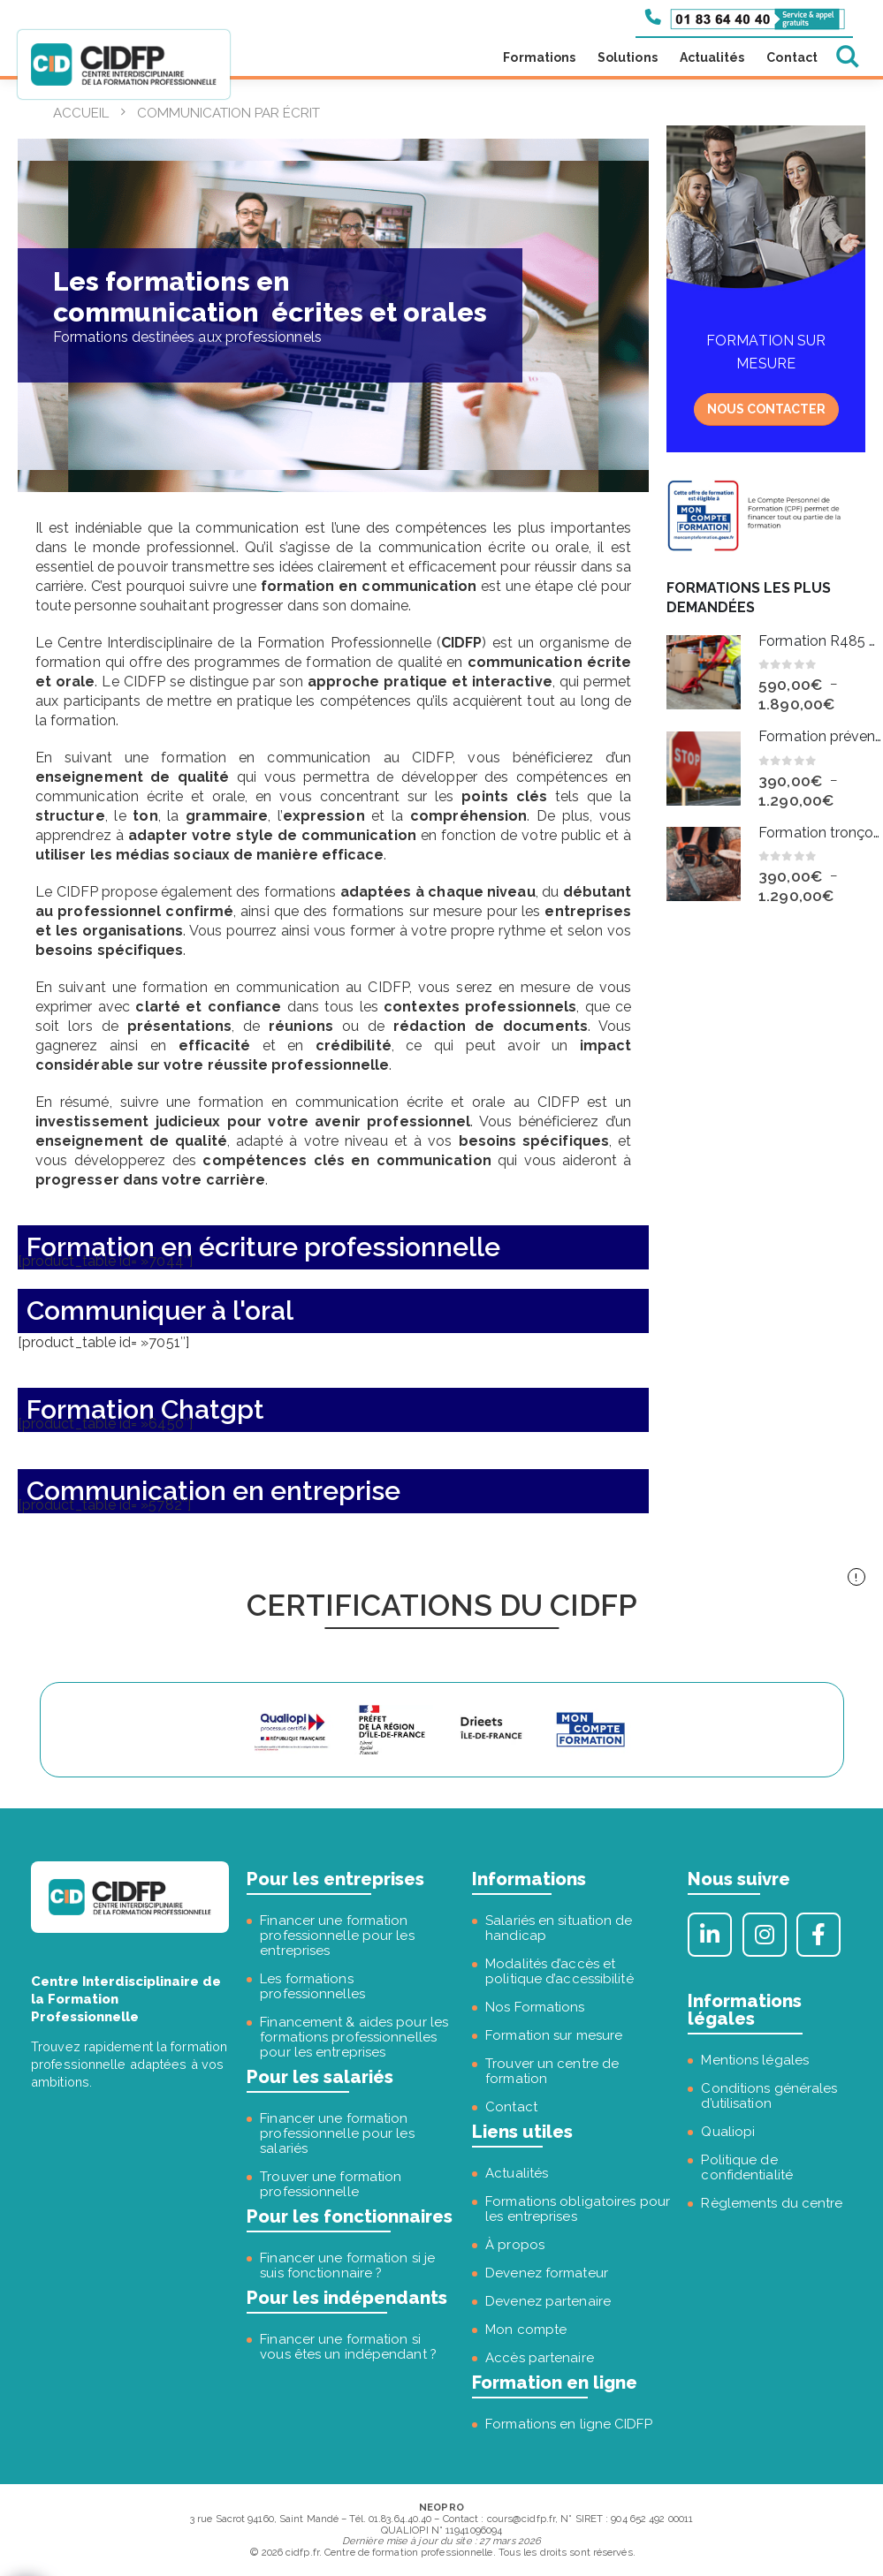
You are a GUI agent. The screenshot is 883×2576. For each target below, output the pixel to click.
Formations (539, 57)
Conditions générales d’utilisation (769, 2095)
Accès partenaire (539, 2358)
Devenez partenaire (548, 2301)
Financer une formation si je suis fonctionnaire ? (347, 2265)
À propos (514, 2245)
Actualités (712, 57)
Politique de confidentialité (747, 2167)
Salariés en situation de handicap (558, 1928)
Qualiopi (728, 2132)
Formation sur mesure (553, 2035)
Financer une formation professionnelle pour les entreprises (337, 1936)
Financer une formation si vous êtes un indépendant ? (348, 2346)
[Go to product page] (703, 672)
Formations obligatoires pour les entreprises (577, 2208)
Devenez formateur (546, 2273)
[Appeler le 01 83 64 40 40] (745, 18)
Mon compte (526, 2329)
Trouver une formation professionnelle (330, 2184)
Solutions (628, 57)
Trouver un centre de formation (552, 2071)
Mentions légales (755, 2060)
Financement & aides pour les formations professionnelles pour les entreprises (354, 2037)
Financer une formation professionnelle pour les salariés (337, 2133)
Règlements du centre (771, 2203)
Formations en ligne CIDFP (568, 2424)
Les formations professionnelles (312, 1986)
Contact (792, 57)
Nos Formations (534, 2007)
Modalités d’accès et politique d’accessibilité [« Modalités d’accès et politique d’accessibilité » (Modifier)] (559, 1971)
